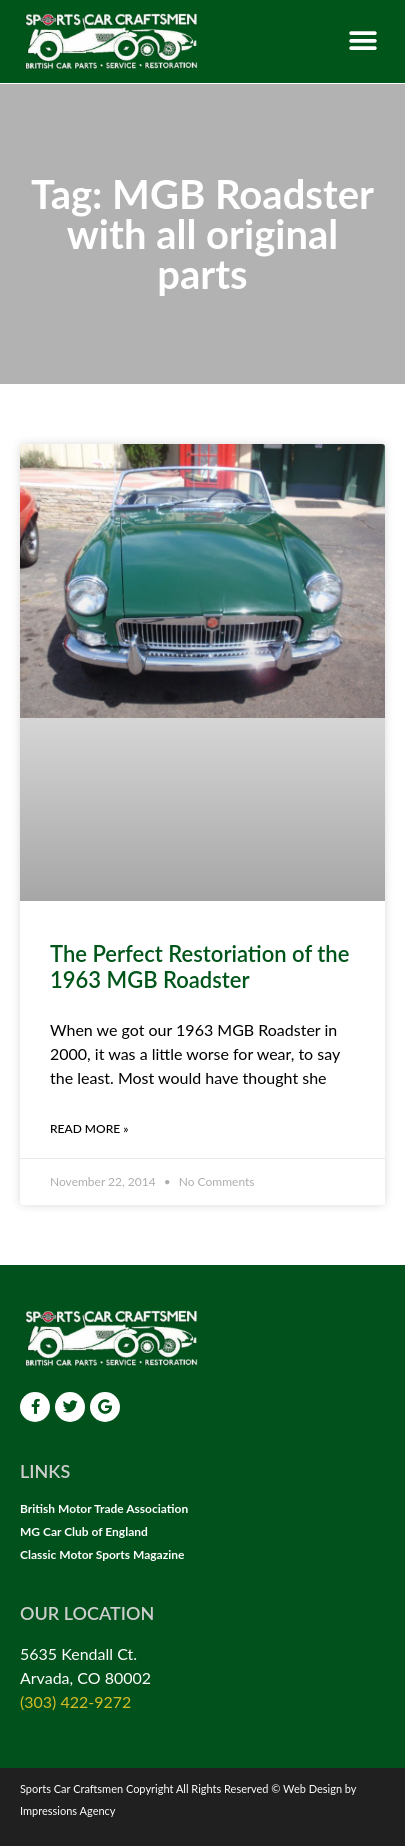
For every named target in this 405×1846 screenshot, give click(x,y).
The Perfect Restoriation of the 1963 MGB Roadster (199, 966)
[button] (362, 41)
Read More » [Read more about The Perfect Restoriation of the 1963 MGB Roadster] (89, 1128)
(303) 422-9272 (75, 1701)
